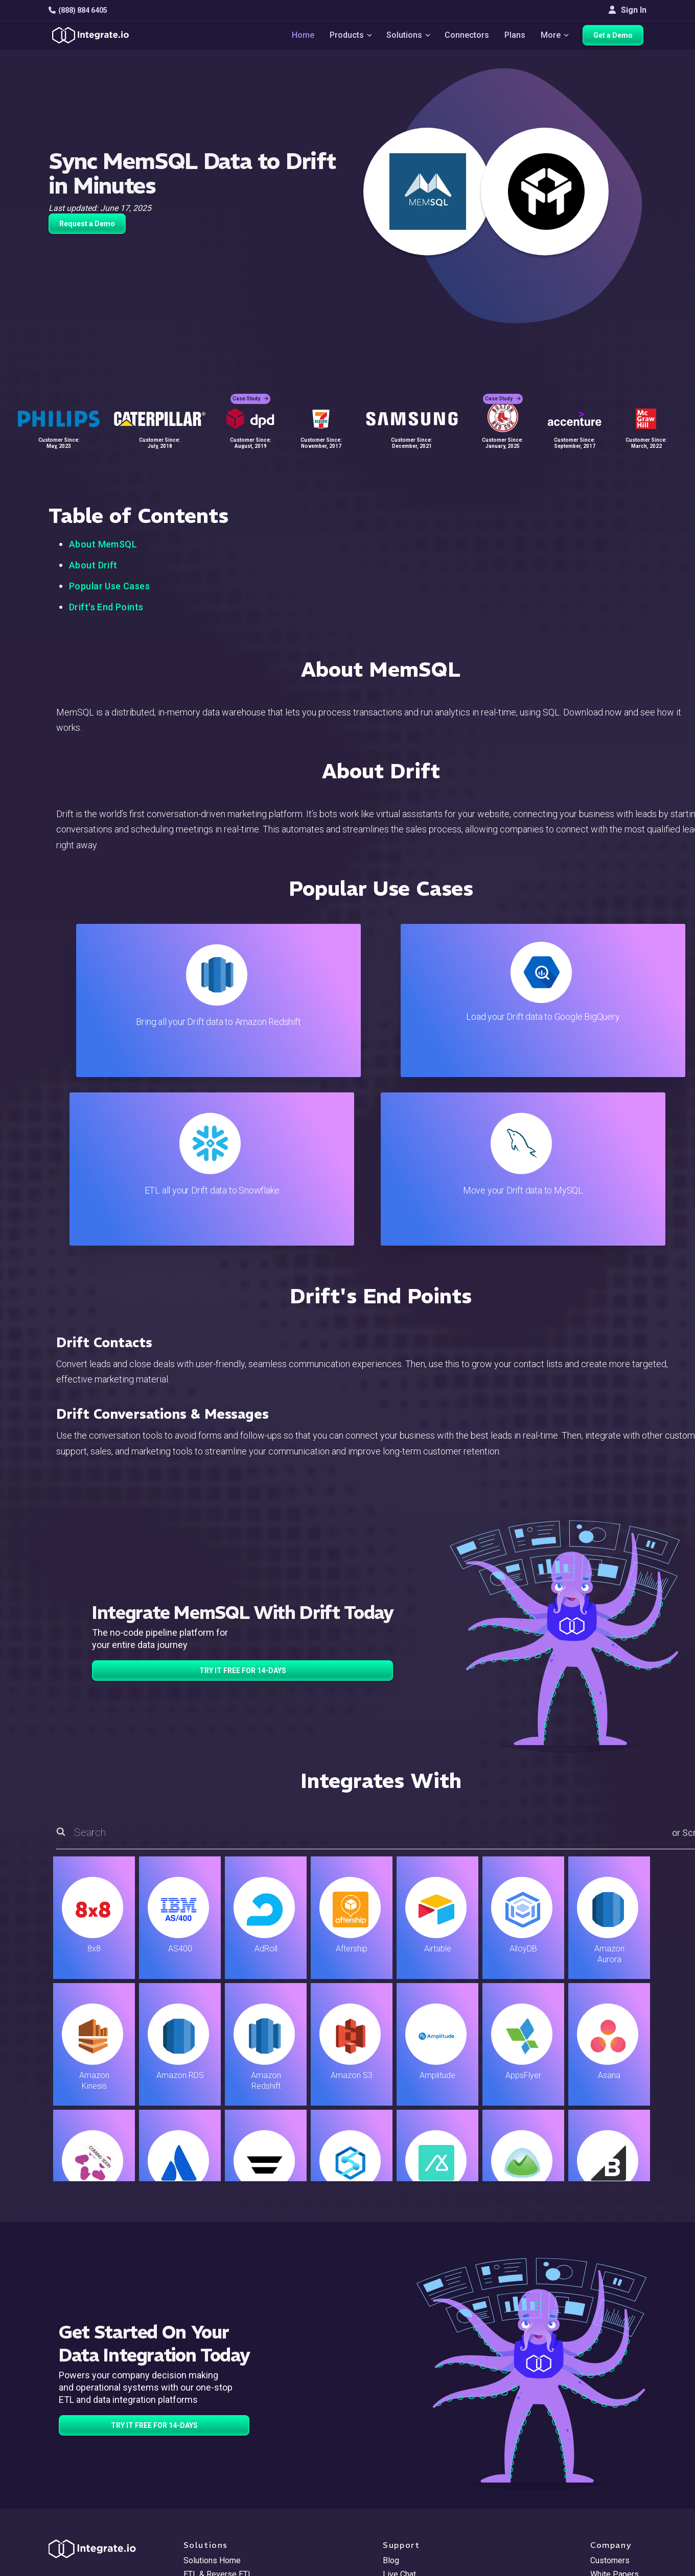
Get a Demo (616, 37)
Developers (204, 2488)
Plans (515, 36)
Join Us (603, 2461)
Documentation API (417, 2461)
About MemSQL (103, 544)
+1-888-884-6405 (91, 2448)
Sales (193, 2461)
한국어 (602, 2525)
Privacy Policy (408, 2502)
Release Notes (210, 2502)
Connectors (467, 36)
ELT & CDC (202, 2419)
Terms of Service (618, 2566)
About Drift (93, 565)
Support (197, 2474)
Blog (391, 2392)
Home (299, 36)
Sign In (627, 10)
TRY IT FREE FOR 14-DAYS (242, 1502)
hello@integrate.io (92, 2419)
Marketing (201, 2447)
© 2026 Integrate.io (80, 2566)
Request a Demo (87, 224)
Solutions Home (212, 2392)
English (603, 2497)
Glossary (398, 2516)
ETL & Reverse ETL (217, 2406)
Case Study (250, 393)
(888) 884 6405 (78, 10)
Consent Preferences (421, 2530)
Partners (605, 2447)
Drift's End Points (106, 607)
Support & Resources (421, 2419)
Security (397, 2474)
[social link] (54, 2472)
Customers (610, 2392)
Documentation (409, 2447)
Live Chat (399, 2406)
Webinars (607, 2419)
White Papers (614, 2406)
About (600, 2433)
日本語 (602, 2511)
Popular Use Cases (109, 586)
